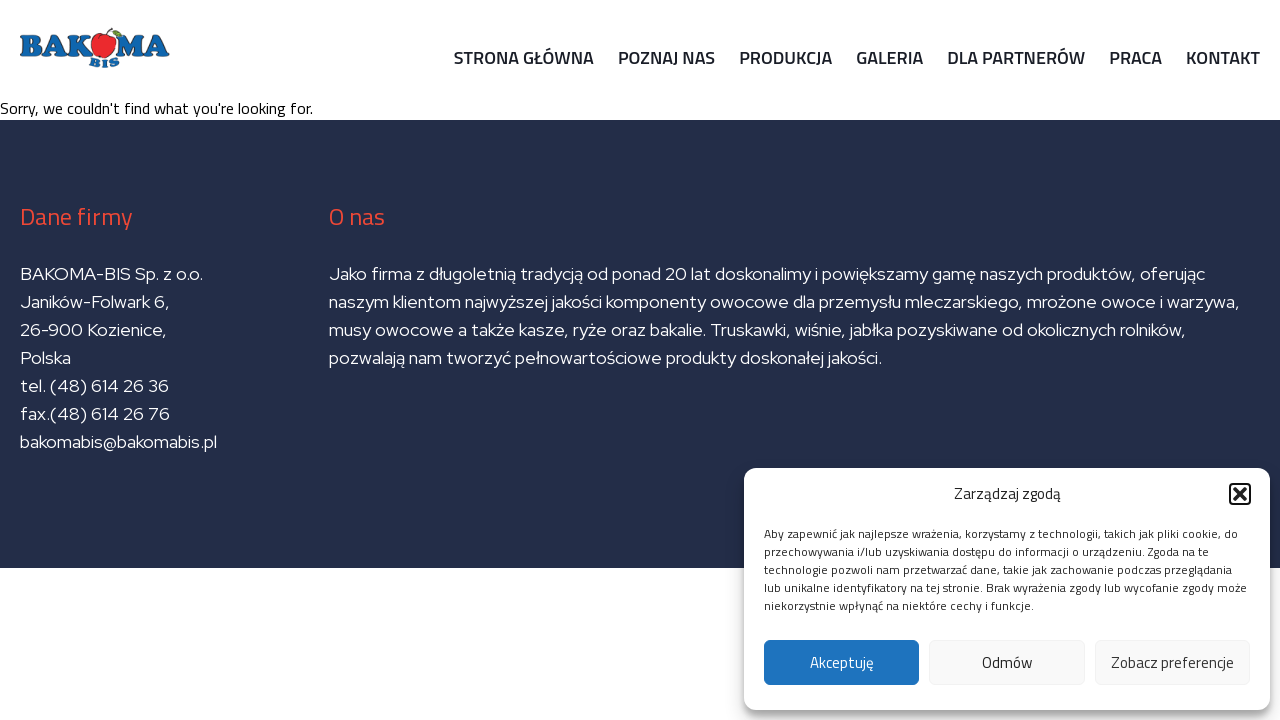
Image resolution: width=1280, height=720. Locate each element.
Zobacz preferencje (1172, 662)
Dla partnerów (1016, 57)
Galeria (889, 57)
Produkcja (785, 57)
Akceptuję (842, 662)
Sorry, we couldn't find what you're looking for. (640, 284)
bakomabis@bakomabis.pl (118, 441)
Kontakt (1223, 57)
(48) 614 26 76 (112, 413)
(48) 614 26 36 (109, 385)
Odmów (1007, 662)
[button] (1240, 494)
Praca (1135, 57)
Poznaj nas (666, 57)
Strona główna (524, 57)
